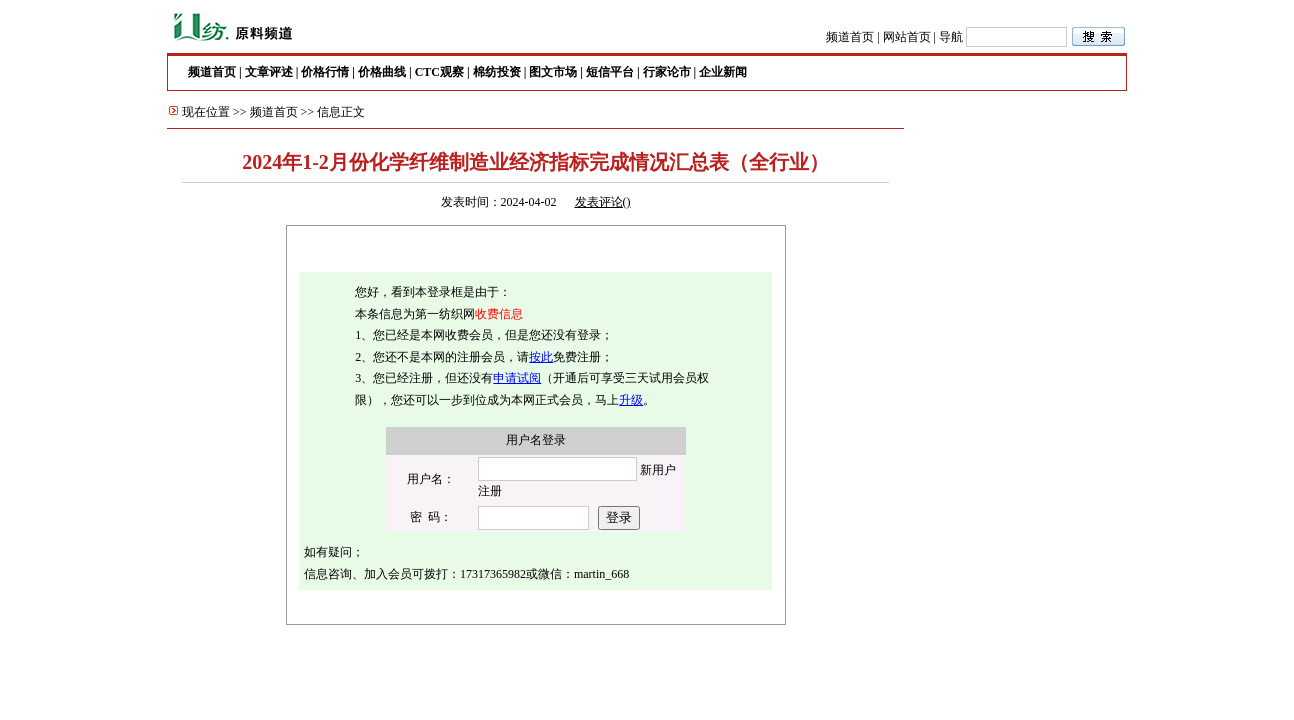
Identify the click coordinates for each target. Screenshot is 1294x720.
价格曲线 (382, 72)
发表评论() (603, 202)
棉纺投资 (497, 72)
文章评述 (269, 72)
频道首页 (850, 37)
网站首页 (907, 37)
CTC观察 (439, 72)
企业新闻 (723, 72)
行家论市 (667, 72)
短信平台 (610, 72)
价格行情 (325, 72)
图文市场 (553, 72)
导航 (951, 37)
